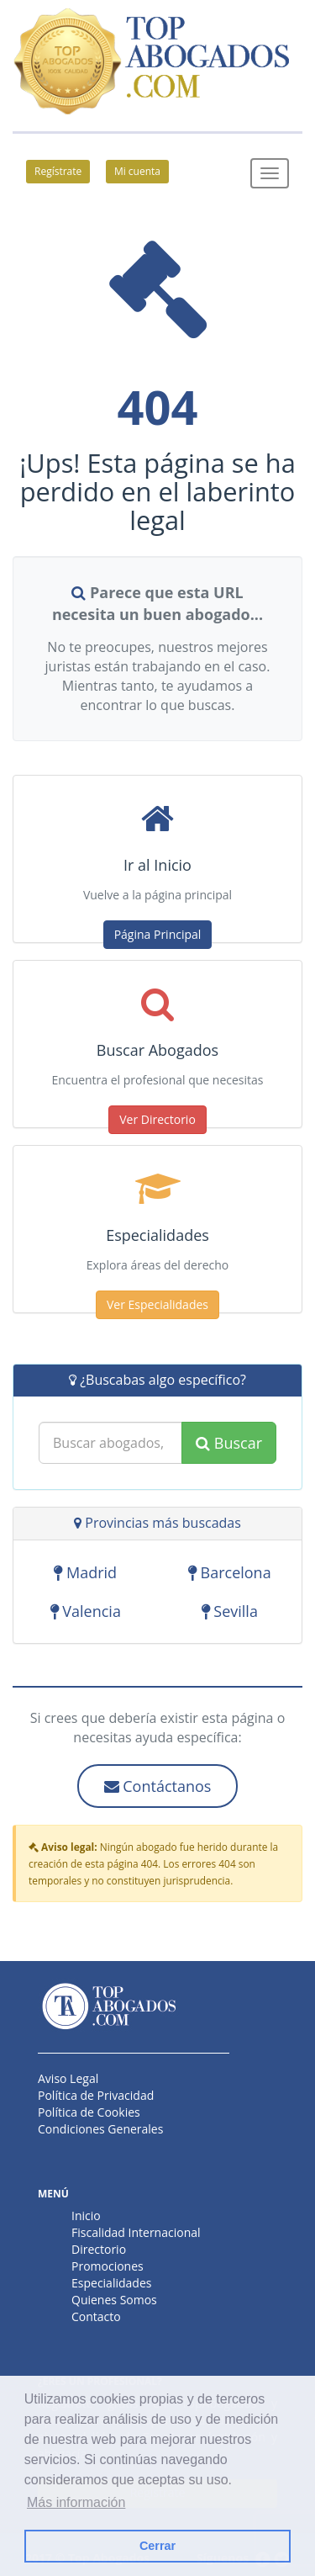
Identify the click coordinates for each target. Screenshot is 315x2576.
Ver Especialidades (157, 1304)
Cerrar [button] (157, 2545)
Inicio (86, 2216)
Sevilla (230, 1612)
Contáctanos (158, 1786)
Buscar (229, 1443)
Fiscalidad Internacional (136, 2232)
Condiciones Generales (100, 2129)
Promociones (107, 2266)
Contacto (96, 2316)
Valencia (85, 1612)
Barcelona (229, 1573)
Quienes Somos (114, 2300)
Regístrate (57, 171)
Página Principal (158, 934)
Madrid (85, 1573)
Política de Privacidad (96, 2095)
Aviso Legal (68, 2078)
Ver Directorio (157, 1119)
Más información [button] (76, 2502)
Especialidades (111, 2283)
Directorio (98, 2249)
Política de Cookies (89, 2112)
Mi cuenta (137, 171)
